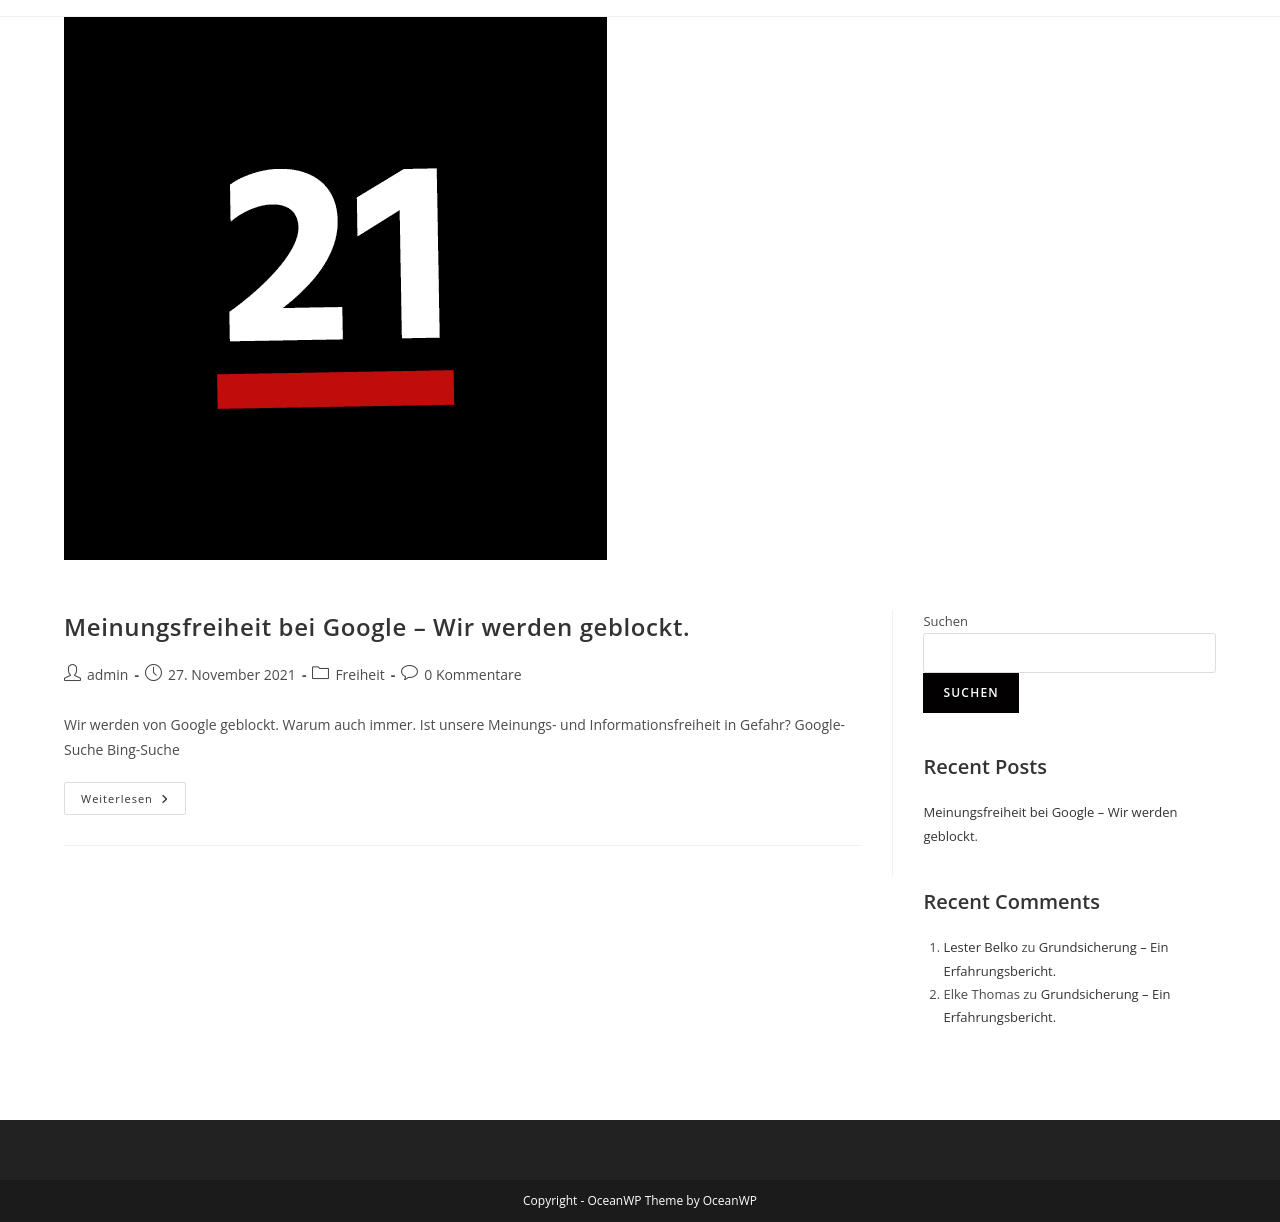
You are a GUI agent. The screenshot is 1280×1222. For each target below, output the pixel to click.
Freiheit (359, 674)
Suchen (945, 621)
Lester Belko (980, 947)
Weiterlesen (133, 794)
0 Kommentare (472, 674)
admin (107, 674)
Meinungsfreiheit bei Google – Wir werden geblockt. (377, 626)
